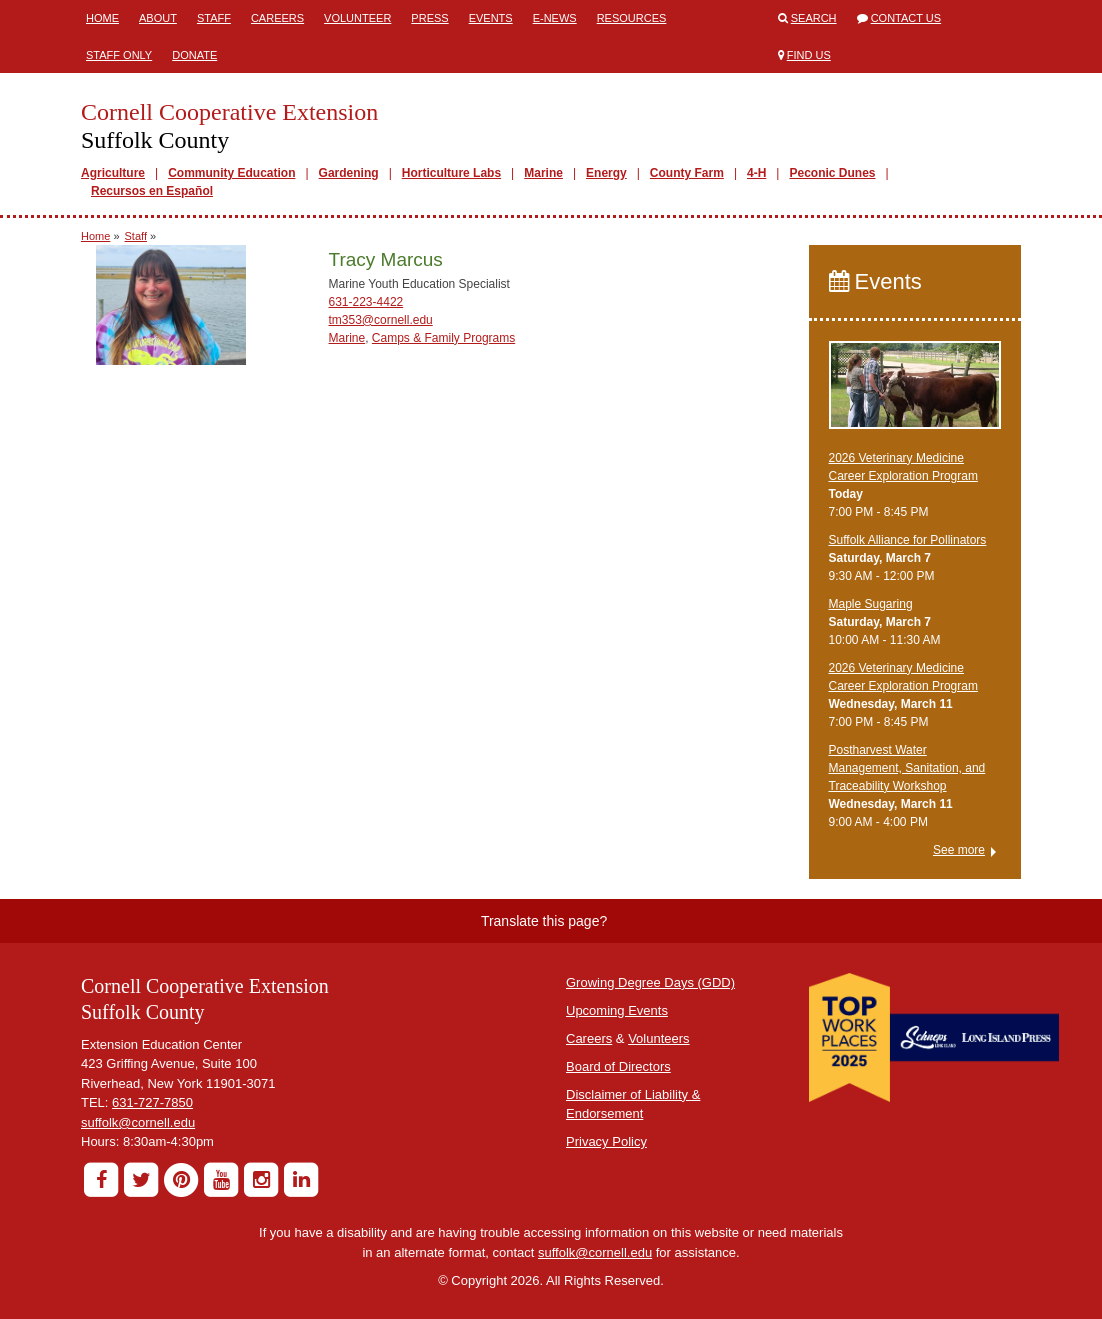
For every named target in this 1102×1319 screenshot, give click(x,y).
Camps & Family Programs (443, 338)
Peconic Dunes (832, 173)
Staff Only (119, 55)
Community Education (231, 173)
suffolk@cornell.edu (138, 1122)
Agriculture (113, 173)
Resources (632, 18)
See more (959, 850)
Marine (543, 173)
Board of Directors (618, 1066)
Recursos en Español (152, 191)
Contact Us (906, 18)
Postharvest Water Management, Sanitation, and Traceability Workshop (907, 768)
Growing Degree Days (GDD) (650, 982)
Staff (214, 18)
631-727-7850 (152, 1102)
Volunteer (357, 18)
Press (429, 18)
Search (814, 18)
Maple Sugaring (871, 604)
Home (102, 18)
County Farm (687, 173)
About (158, 18)
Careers (277, 18)
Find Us (809, 55)
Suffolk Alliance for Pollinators (908, 540)
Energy (606, 173)
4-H (756, 173)
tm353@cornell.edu (381, 320)
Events (491, 18)
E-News (555, 18)
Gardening (349, 173)
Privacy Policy (606, 1141)
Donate (194, 55)
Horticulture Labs (451, 173)
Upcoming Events (617, 1010)
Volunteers (658, 1038)
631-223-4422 (366, 302)
